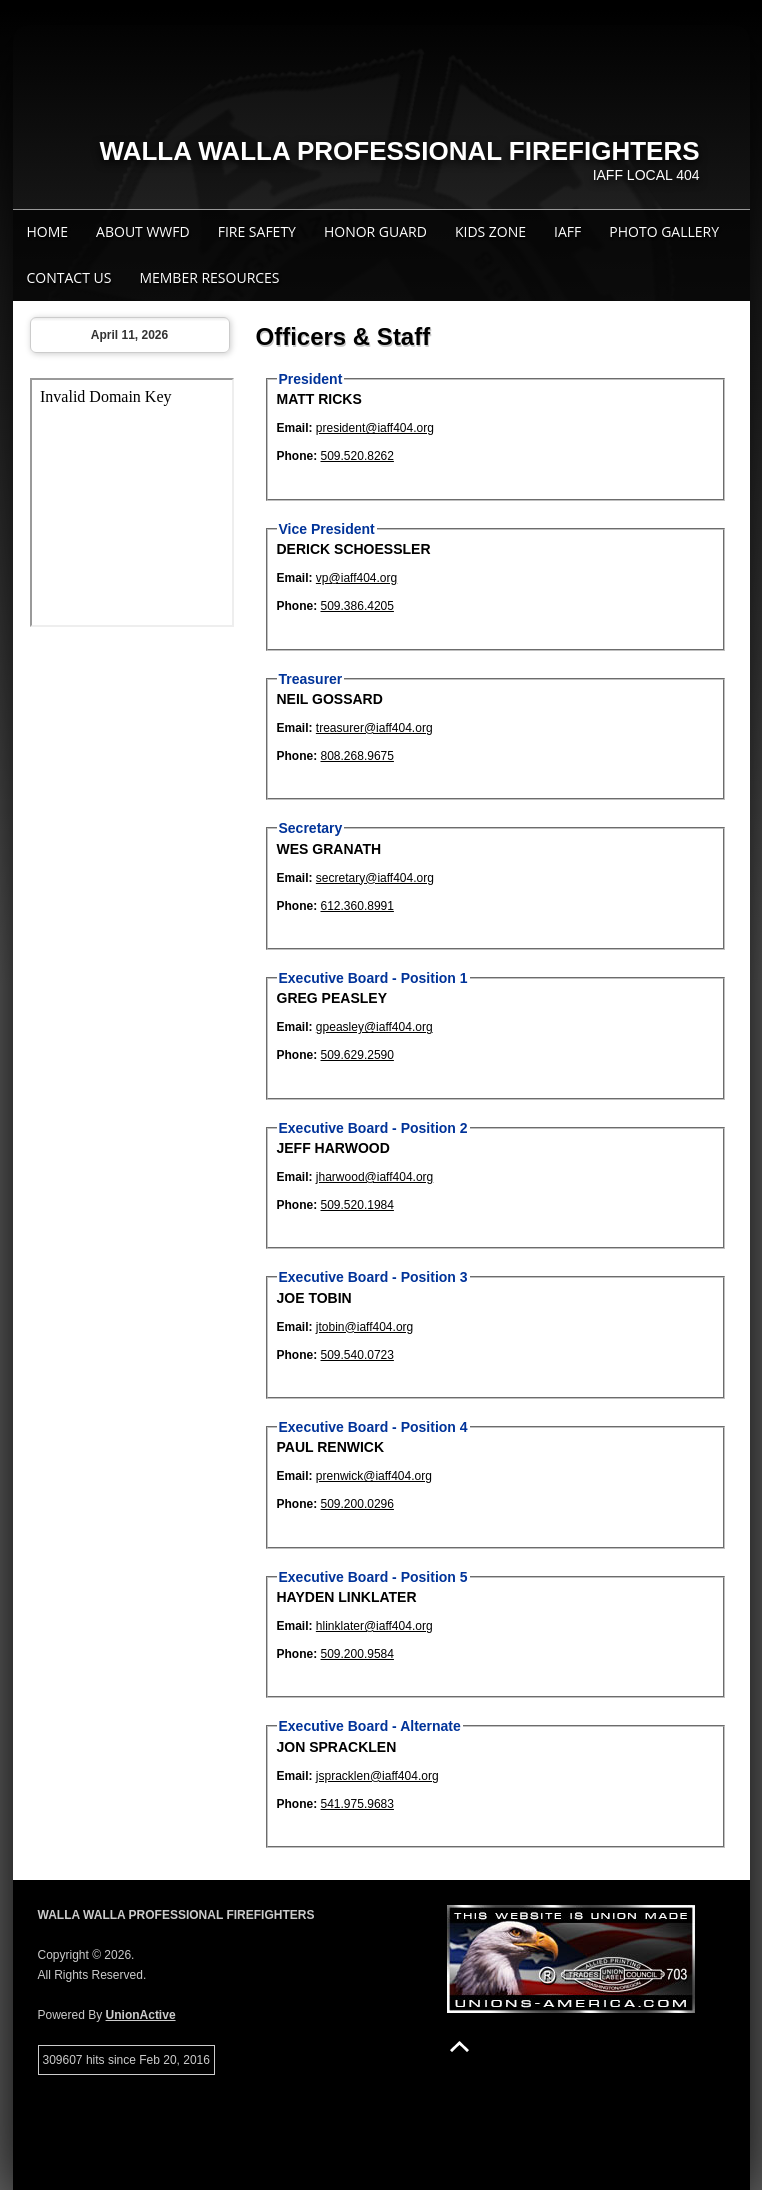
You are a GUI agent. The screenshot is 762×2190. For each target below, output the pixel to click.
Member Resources (209, 277)
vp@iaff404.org (356, 578)
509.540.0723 (357, 1355)
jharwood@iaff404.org (374, 1177)
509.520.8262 (357, 456)
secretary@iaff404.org (375, 878)
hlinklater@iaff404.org (374, 1626)
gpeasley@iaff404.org (374, 1027)
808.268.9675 (357, 756)
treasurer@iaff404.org (374, 728)
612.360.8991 (357, 906)
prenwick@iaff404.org (374, 1476)
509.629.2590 (357, 1055)
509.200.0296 (357, 1504)
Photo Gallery (664, 231)
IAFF (567, 231)
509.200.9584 (357, 1654)
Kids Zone (490, 231)
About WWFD (143, 231)
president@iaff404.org (375, 428)
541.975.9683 (357, 1804)
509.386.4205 (357, 606)
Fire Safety (257, 231)
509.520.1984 (357, 1205)
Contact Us (69, 277)
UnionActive (141, 2015)
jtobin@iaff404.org (364, 1327)
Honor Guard (375, 231)
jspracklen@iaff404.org (377, 1776)
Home (48, 231)
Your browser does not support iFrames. (132, 502)
